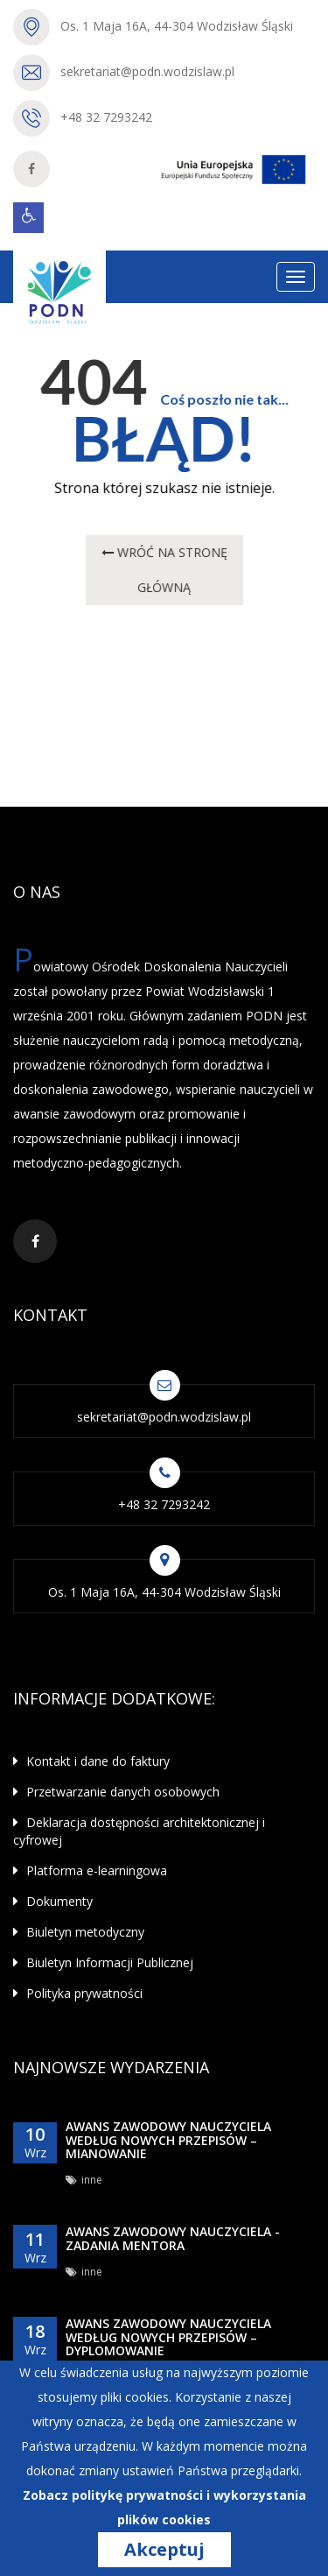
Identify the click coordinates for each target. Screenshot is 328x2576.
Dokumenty (53, 1901)
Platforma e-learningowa (90, 1870)
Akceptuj (164, 2549)
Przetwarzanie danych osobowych (116, 1791)
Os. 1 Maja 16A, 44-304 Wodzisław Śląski (176, 26)
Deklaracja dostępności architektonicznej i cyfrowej (139, 1831)
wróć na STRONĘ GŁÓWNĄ (164, 570)
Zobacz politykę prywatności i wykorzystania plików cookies (164, 2507)
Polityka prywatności (78, 1993)
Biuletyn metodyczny (78, 1931)
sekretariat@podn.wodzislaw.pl (147, 71)
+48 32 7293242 (106, 117)
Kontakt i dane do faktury (91, 1761)
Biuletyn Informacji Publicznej (103, 1962)
